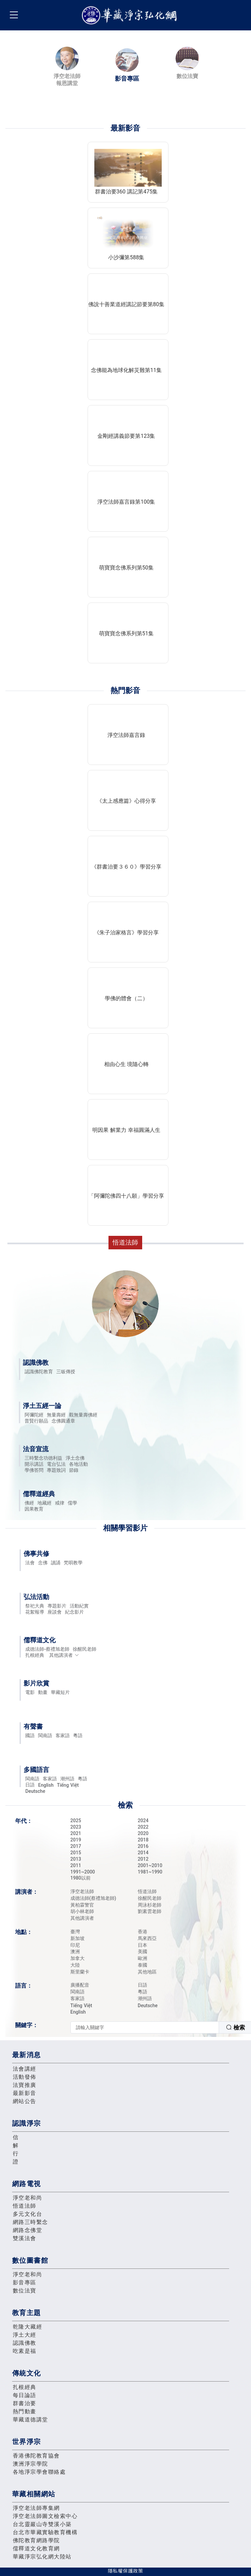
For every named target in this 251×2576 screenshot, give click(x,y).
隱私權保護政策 (125, 2570)
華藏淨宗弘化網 (131, 15)
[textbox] (144, 2027)
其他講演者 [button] (64, 1655)
